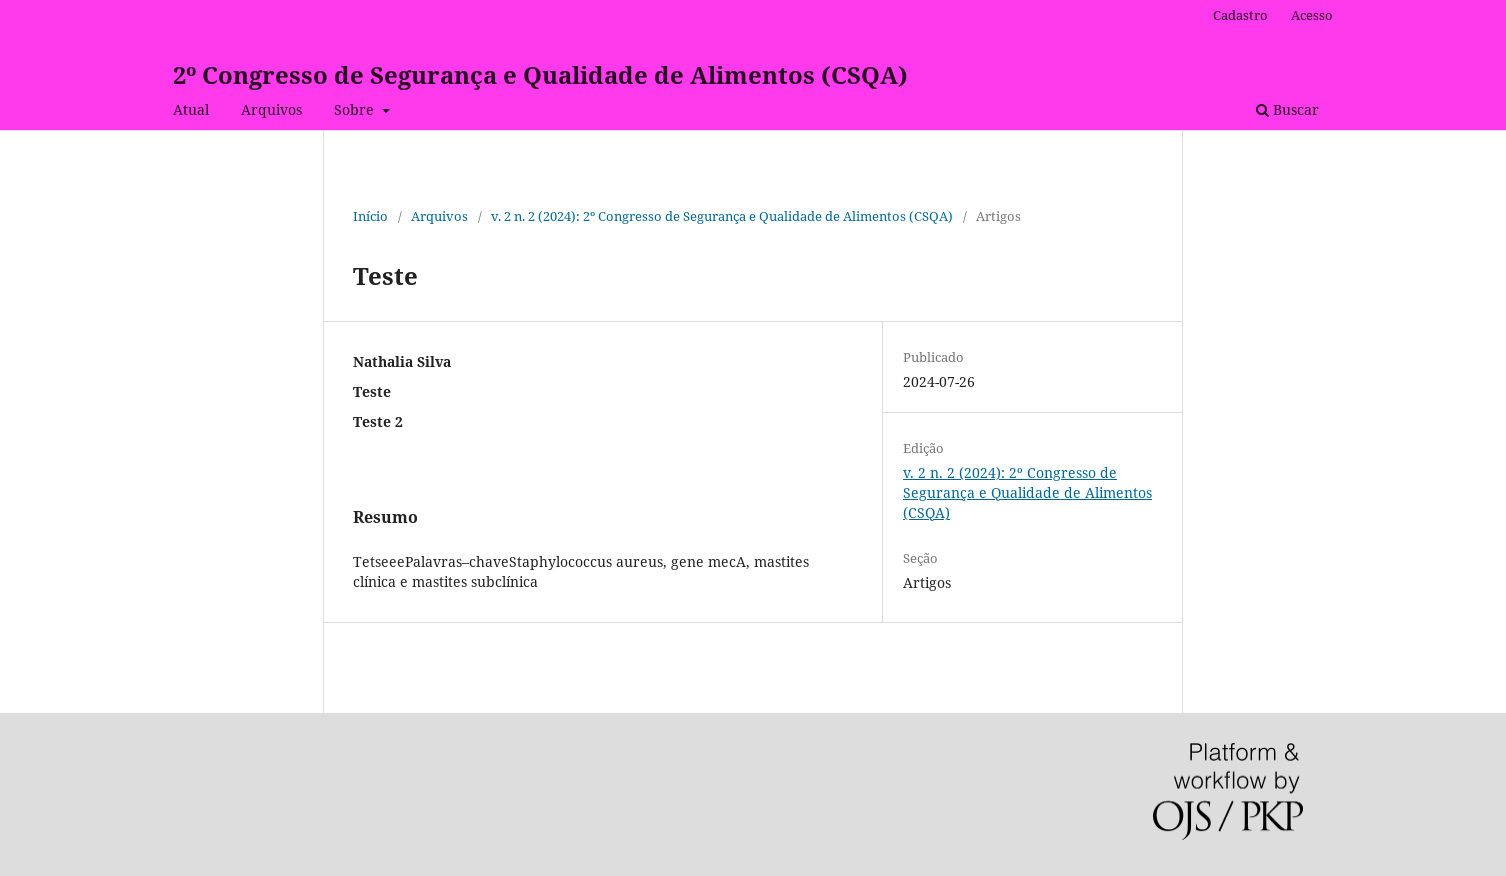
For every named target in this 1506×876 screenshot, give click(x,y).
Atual (191, 109)
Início (370, 216)
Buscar (1287, 109)
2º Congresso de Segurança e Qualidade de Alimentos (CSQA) (540, 74)
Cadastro (1240, 15)
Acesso (1312, 15)
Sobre (356, 109)
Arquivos (271, 109)
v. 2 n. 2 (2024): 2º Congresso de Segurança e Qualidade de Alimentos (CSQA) (722, 216)
